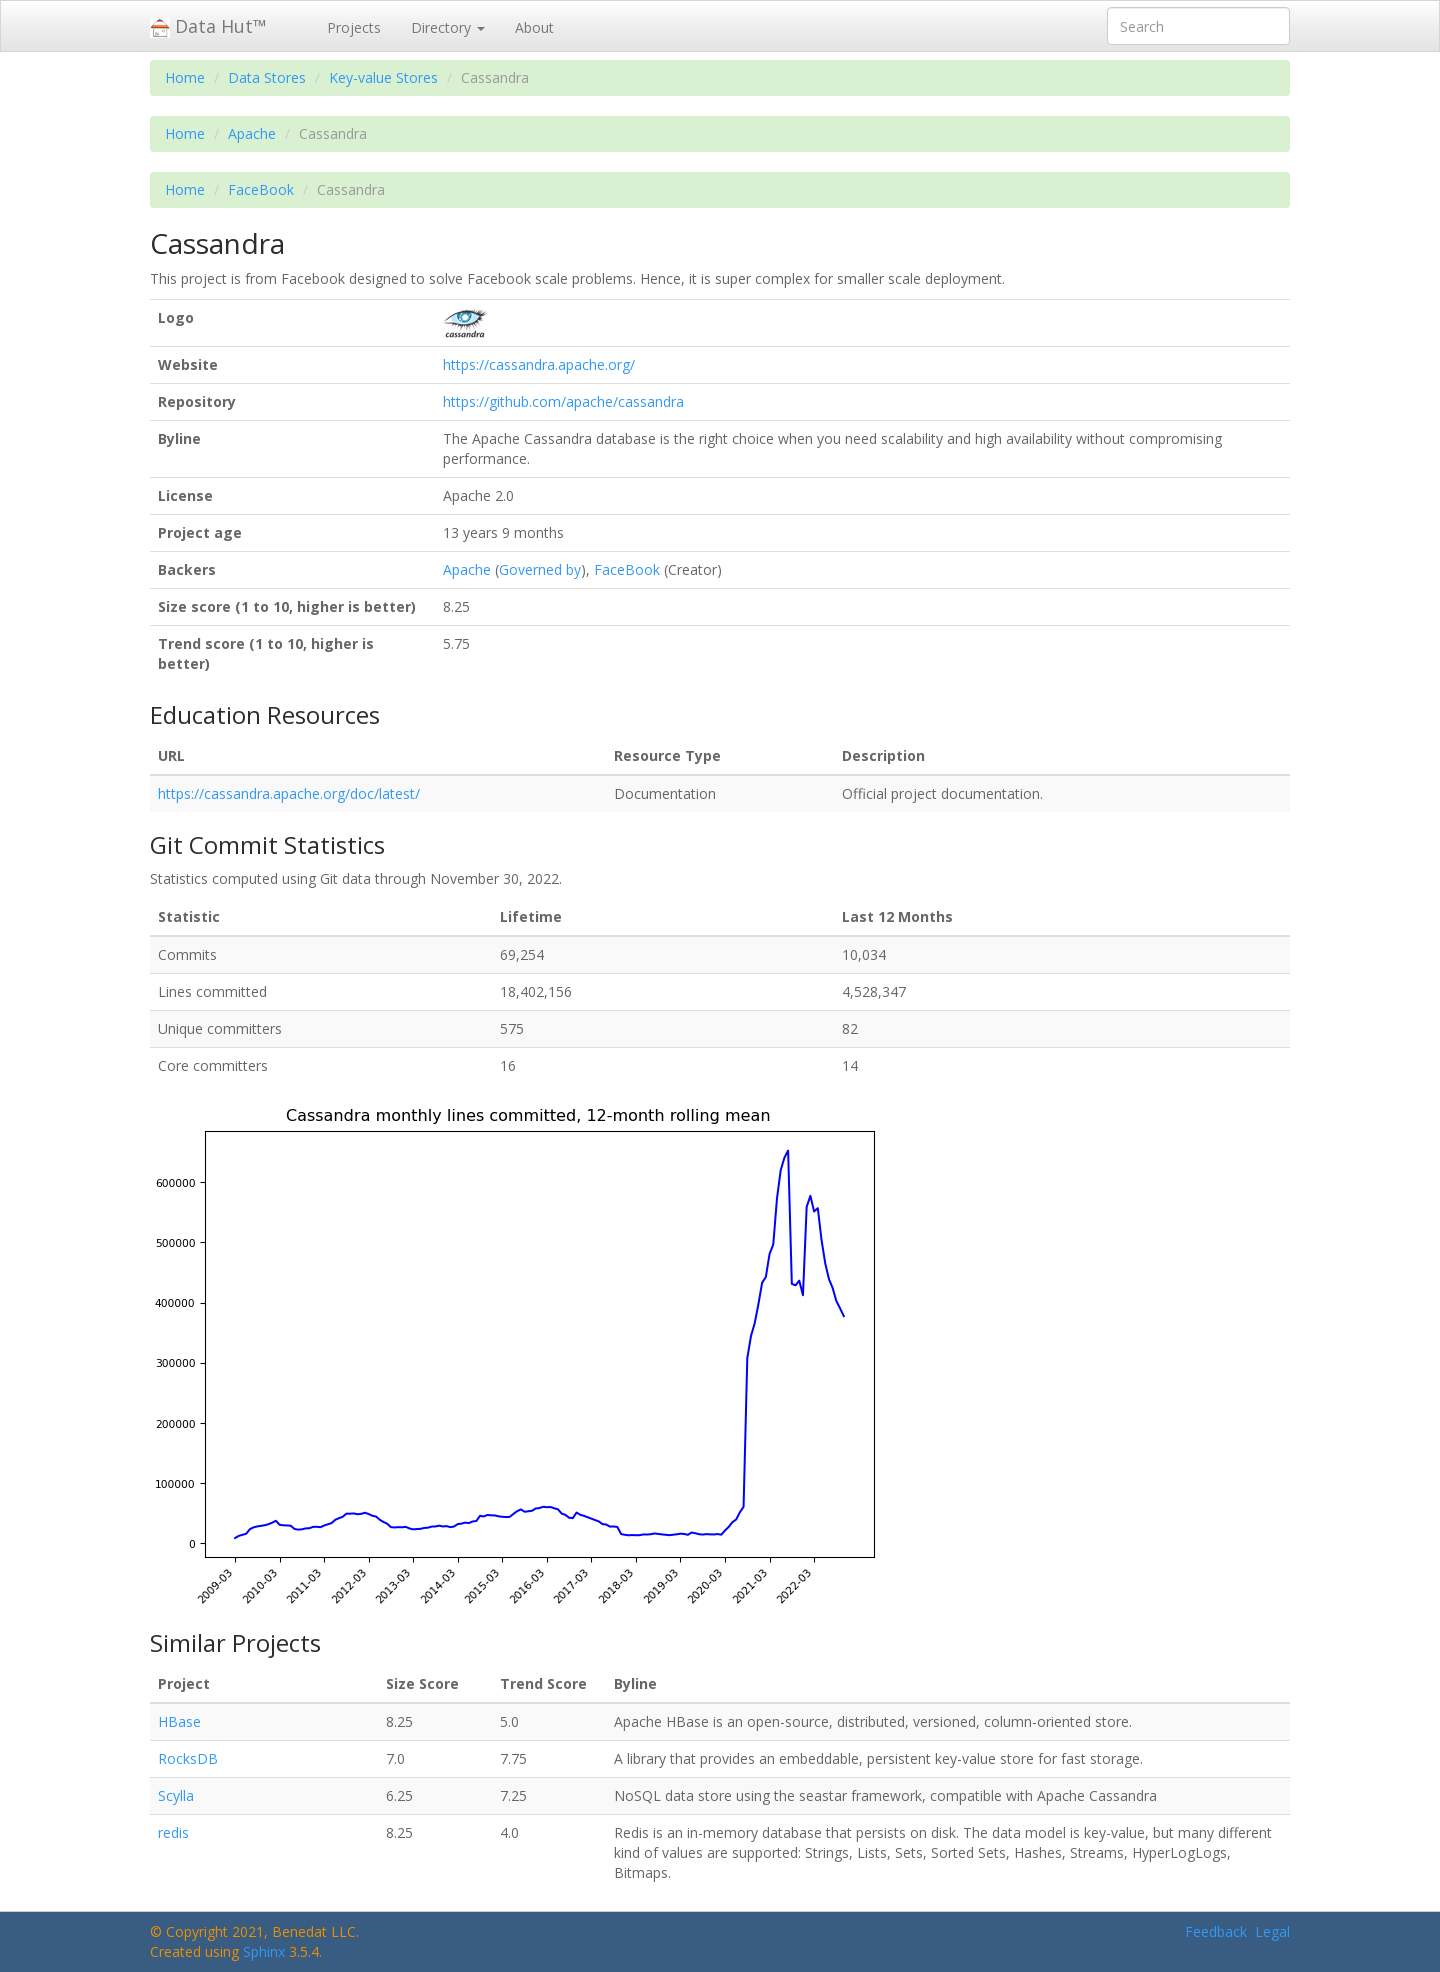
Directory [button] (448, 27)
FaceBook (261, 189)
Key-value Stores (383, 77)
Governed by (540, 569)
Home (185, 77)
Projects (354, 27)
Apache (252, 133)
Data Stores (267, 77)
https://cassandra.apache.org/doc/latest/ (289, 793)
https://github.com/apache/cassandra (563, 401)
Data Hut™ (208, 26)
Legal (1272, 1931)
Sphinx (264, 1951)
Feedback (1216, 1931)
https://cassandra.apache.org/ (539, 364)
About (534, 27)
